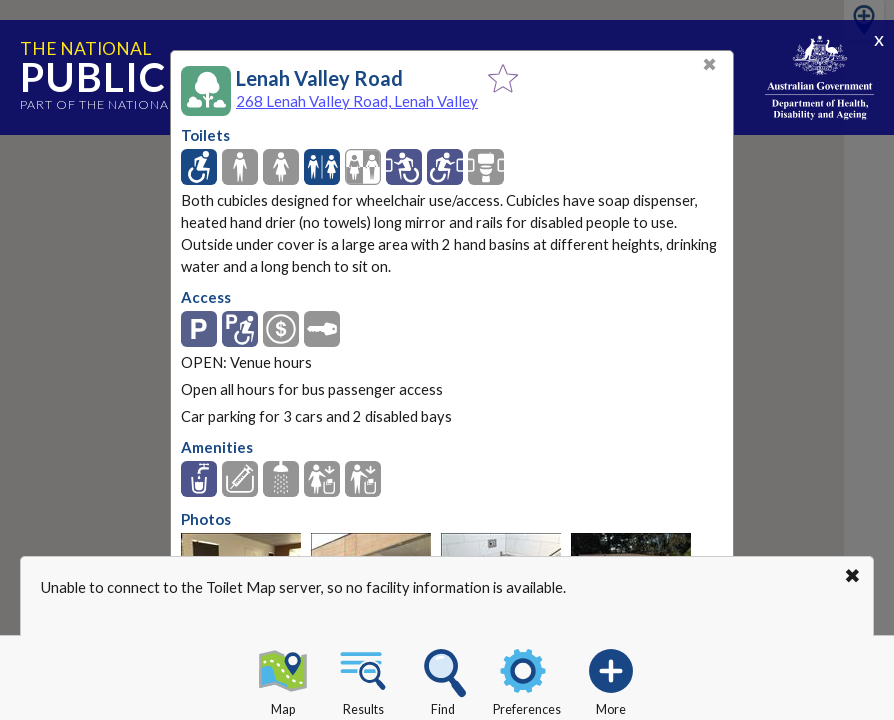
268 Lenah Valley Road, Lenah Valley (357, 101)
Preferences (527, 679)
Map (283, 679)
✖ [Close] (709, 64)
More (611, 679)
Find (443, 679)
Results (363, 679)
